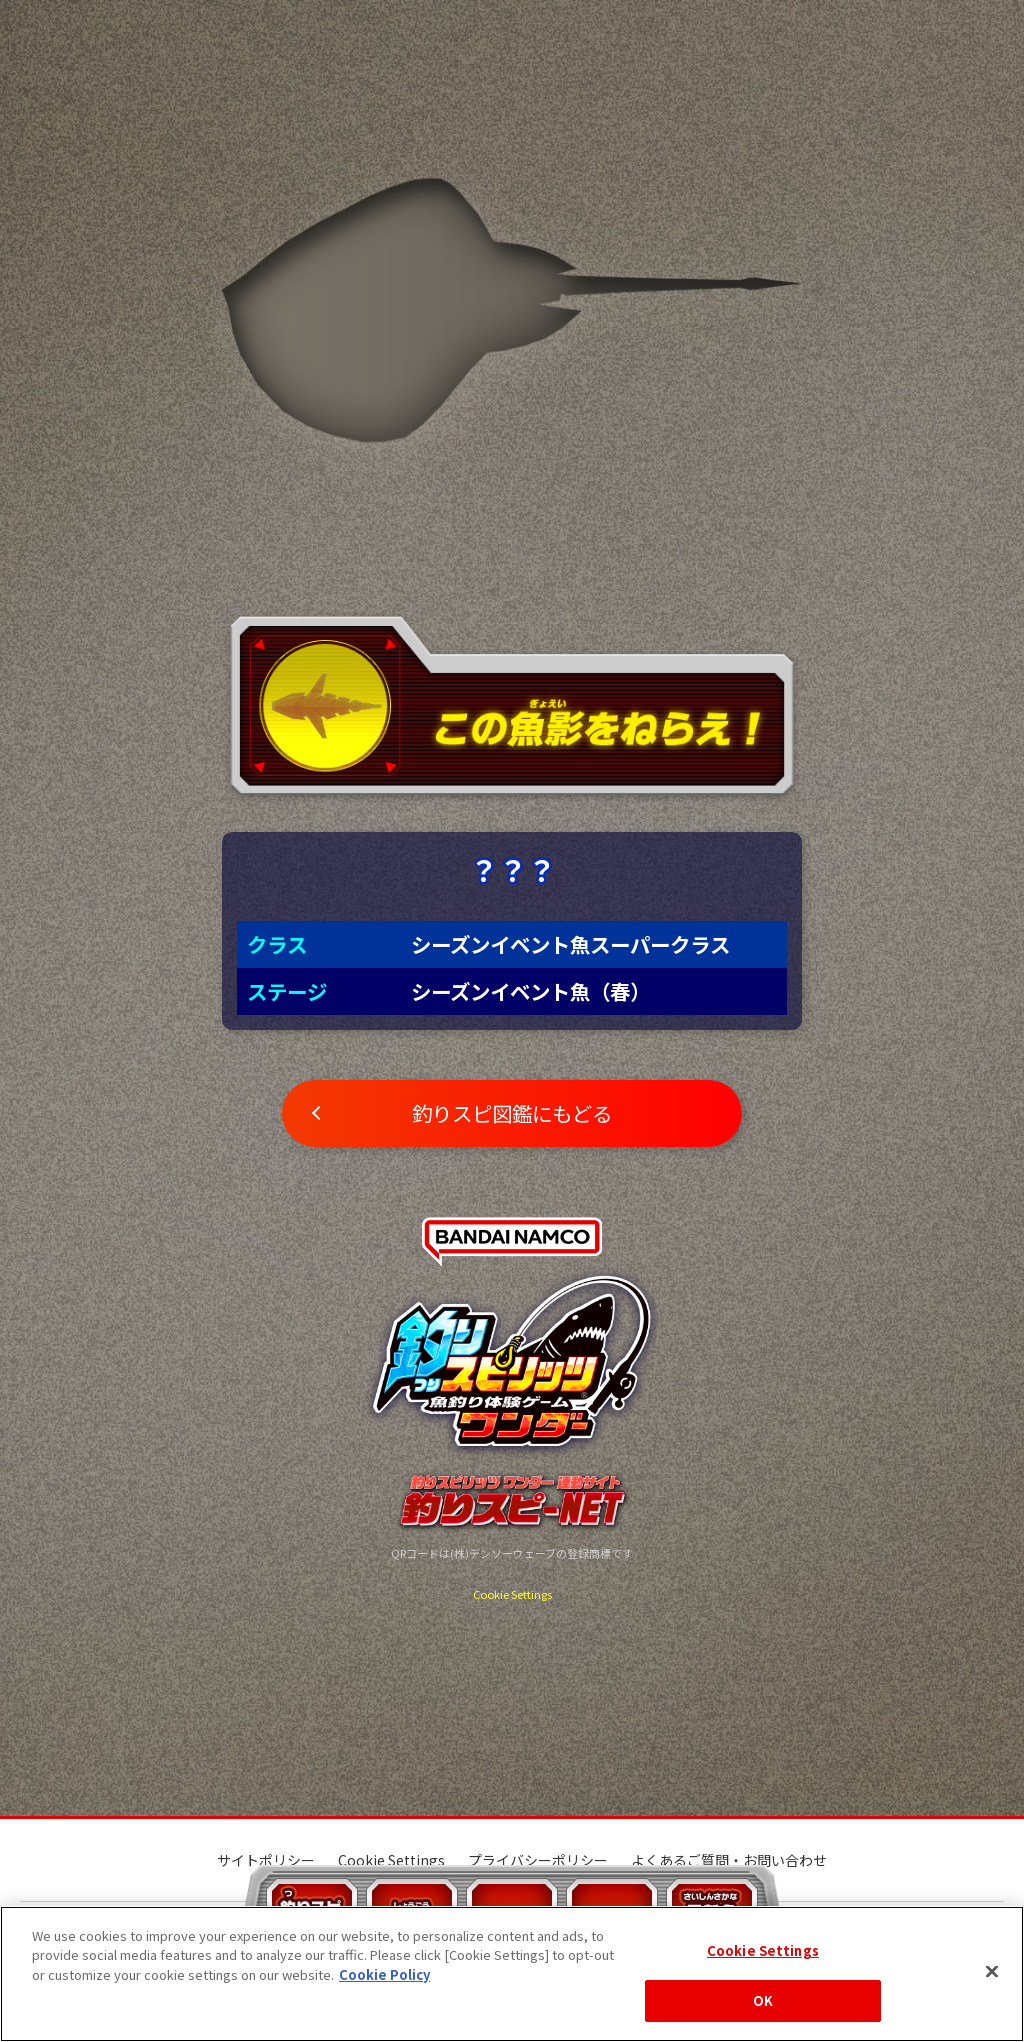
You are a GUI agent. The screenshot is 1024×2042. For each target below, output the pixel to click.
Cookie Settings (512, 1594)
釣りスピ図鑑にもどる (512, 1113)
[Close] (992, 1971)
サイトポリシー (266, 1860)
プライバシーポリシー (538, 1860)
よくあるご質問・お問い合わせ (729, 1860)
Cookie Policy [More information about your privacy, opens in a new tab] (384, 1974)
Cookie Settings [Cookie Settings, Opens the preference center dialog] (763, 1950)
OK (763, 2000)
